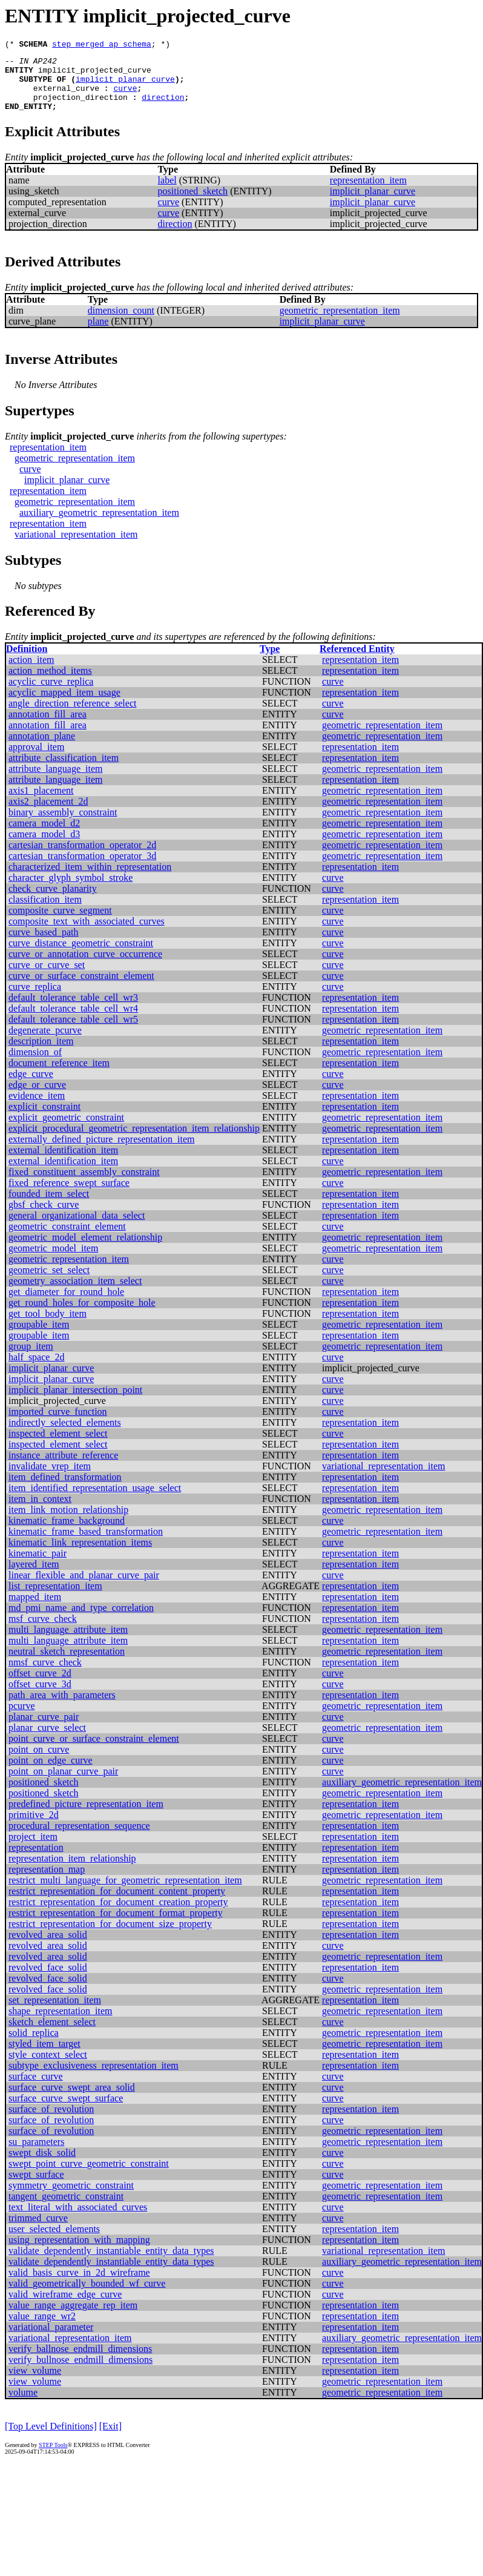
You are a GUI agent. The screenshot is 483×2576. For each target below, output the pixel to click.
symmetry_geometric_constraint (71, 2198)
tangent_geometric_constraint (65, 2209)
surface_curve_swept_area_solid (71, 2100)
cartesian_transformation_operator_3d (82, 868)
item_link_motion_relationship (68, 1522)
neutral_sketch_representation (66, 1664)
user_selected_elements (54, 2241)
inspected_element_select (57, 1446)
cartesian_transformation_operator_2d (82, 857)
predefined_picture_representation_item (85, 1816)
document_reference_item (59, 1075)
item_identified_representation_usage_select (94, 1500)
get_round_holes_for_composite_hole (82, 1315)
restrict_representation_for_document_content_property (116, 1904)
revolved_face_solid (47, 1980)
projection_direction (80, 107)
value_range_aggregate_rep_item (72, 2318)
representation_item (368, 193)
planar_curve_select (47, 1740)
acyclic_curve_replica (50, 694)
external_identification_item (63, 1163)
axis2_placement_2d (48, 814)
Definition (26, 661)
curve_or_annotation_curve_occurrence (85, 966)
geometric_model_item (53, 1261)
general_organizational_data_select (76, 1228)
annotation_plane (41, 748)
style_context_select (47, 2067)
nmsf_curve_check (45, 1675)
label (167, 193)
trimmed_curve (38, 2230)
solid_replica (33, 2045)
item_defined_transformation (65, 1489)
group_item (30, 1359)
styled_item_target (44, 2056)
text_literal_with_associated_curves (77, 2220)
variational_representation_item (76, 547)
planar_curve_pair (43, 1729)
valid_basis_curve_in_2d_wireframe (79, 2285)
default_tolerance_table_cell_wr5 (73, 1032)
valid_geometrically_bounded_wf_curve (86, 2296)
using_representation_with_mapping (79, 2252)
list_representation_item (55, 1598)
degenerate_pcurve (45, 1043)
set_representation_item (54, 2013)
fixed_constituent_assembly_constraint (84, 1184)
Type (270, 661)
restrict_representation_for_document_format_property (115, 1925)
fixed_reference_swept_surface (69, 1195)
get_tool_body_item (47, 1326)
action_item (31, 672)
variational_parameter (50, 2339)
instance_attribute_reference (63, 1468)
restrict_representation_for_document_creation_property (118, 1914)
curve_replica (34, 999)
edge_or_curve (37, 1097)
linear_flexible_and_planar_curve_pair (83, 1588)
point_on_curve (38, 1762)
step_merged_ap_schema (101, 45)
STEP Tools (53, 2457)
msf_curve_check (42, 1631)
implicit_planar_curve (125, 86)
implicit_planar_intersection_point (75, 1402)
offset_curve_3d (39, 1697)
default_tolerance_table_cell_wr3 (73, 1010)
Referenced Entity (357, 661)
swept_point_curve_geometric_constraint (88, 2176)
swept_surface (36, 2187)
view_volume (34, 2383)
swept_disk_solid (42, 2165)
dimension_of (35, 1064)
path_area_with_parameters (62, 1707)
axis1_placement (41, 803)
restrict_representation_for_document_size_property (110, 1936)
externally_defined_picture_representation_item (101, 1152)
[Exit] (110, 2439)
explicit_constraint (44, 1119)
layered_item (33, 1577)
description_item (41, 1054)
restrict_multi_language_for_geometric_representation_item (125, 1893)
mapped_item (34, 1609)
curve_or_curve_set (46, 977)
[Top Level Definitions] (51, 2439)
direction (163, 107)
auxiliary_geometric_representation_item (99, 525)
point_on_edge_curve (50, 1773)
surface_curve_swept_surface (65, 2111)
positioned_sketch (193, 204)
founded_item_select (48, 1206)
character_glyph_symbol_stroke (70, 890)
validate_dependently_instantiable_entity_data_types (111, 2263)
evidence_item (36, 1108)
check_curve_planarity (52, 901)
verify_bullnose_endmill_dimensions (80, 2372)
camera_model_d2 (44, 836)
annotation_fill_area (47, 727)
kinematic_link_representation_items (80, 1555)
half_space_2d (36, 1370)
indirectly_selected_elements (64, 1435)
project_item (33, 1849)
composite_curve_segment (60, 923)
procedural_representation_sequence (79, 1838)
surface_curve (35, 2089)
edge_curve (30, 1086)
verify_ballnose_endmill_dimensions (80, 2361)
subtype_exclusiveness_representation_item (93, 2078)
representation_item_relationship (72, 1871)
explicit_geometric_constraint (66, 1130)
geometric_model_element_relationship (85, 1250)
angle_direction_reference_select (72, 716)
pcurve (21, 1718)
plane (98, 334)
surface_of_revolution (51, 2121)
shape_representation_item (60, 2023)
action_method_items (50, 683)
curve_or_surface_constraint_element (81, 988)
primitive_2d (33, 1827)
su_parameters (36, 2154)
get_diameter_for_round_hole (66, 1304)
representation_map (46, 1882)
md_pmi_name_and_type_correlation (81, 1620)
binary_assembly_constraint (62, 825)
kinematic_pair (37, 1566)
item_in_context (39, 1511)
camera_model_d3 (44, 847)
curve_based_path (43, 945)
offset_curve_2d (39, 1686)
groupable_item (38, 1337)
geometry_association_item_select (75, 1293)
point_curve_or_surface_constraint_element (93, 1751)
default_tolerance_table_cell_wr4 (73, 1021)
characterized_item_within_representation (89, 879)
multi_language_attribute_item (68, 1642)
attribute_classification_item (63, 770)
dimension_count (121, 323)
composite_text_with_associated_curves (86, 934)
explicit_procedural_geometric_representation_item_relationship (134, 1141)
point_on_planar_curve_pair (63, 1784)
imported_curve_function (57, 1424)
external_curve (66, 96)
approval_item (36, 759)
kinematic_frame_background (66, 1533)
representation (36, 1860)
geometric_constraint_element (67, 1239)
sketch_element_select (52, 2034)
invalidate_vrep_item (49, 1479)
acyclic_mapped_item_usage (64, 705)
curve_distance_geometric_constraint (80, 955)
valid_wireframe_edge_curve (65, 2307)
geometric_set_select (49, 1282)
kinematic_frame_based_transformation (85, 1544)
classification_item (45, 912)
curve (125, 96)
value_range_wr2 (42, 2329)
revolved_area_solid (47, 1947)
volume (23, 2405)
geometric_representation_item (340, 323)
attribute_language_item (55, 781)
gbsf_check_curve (43, 1217)
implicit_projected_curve (94, 75)
